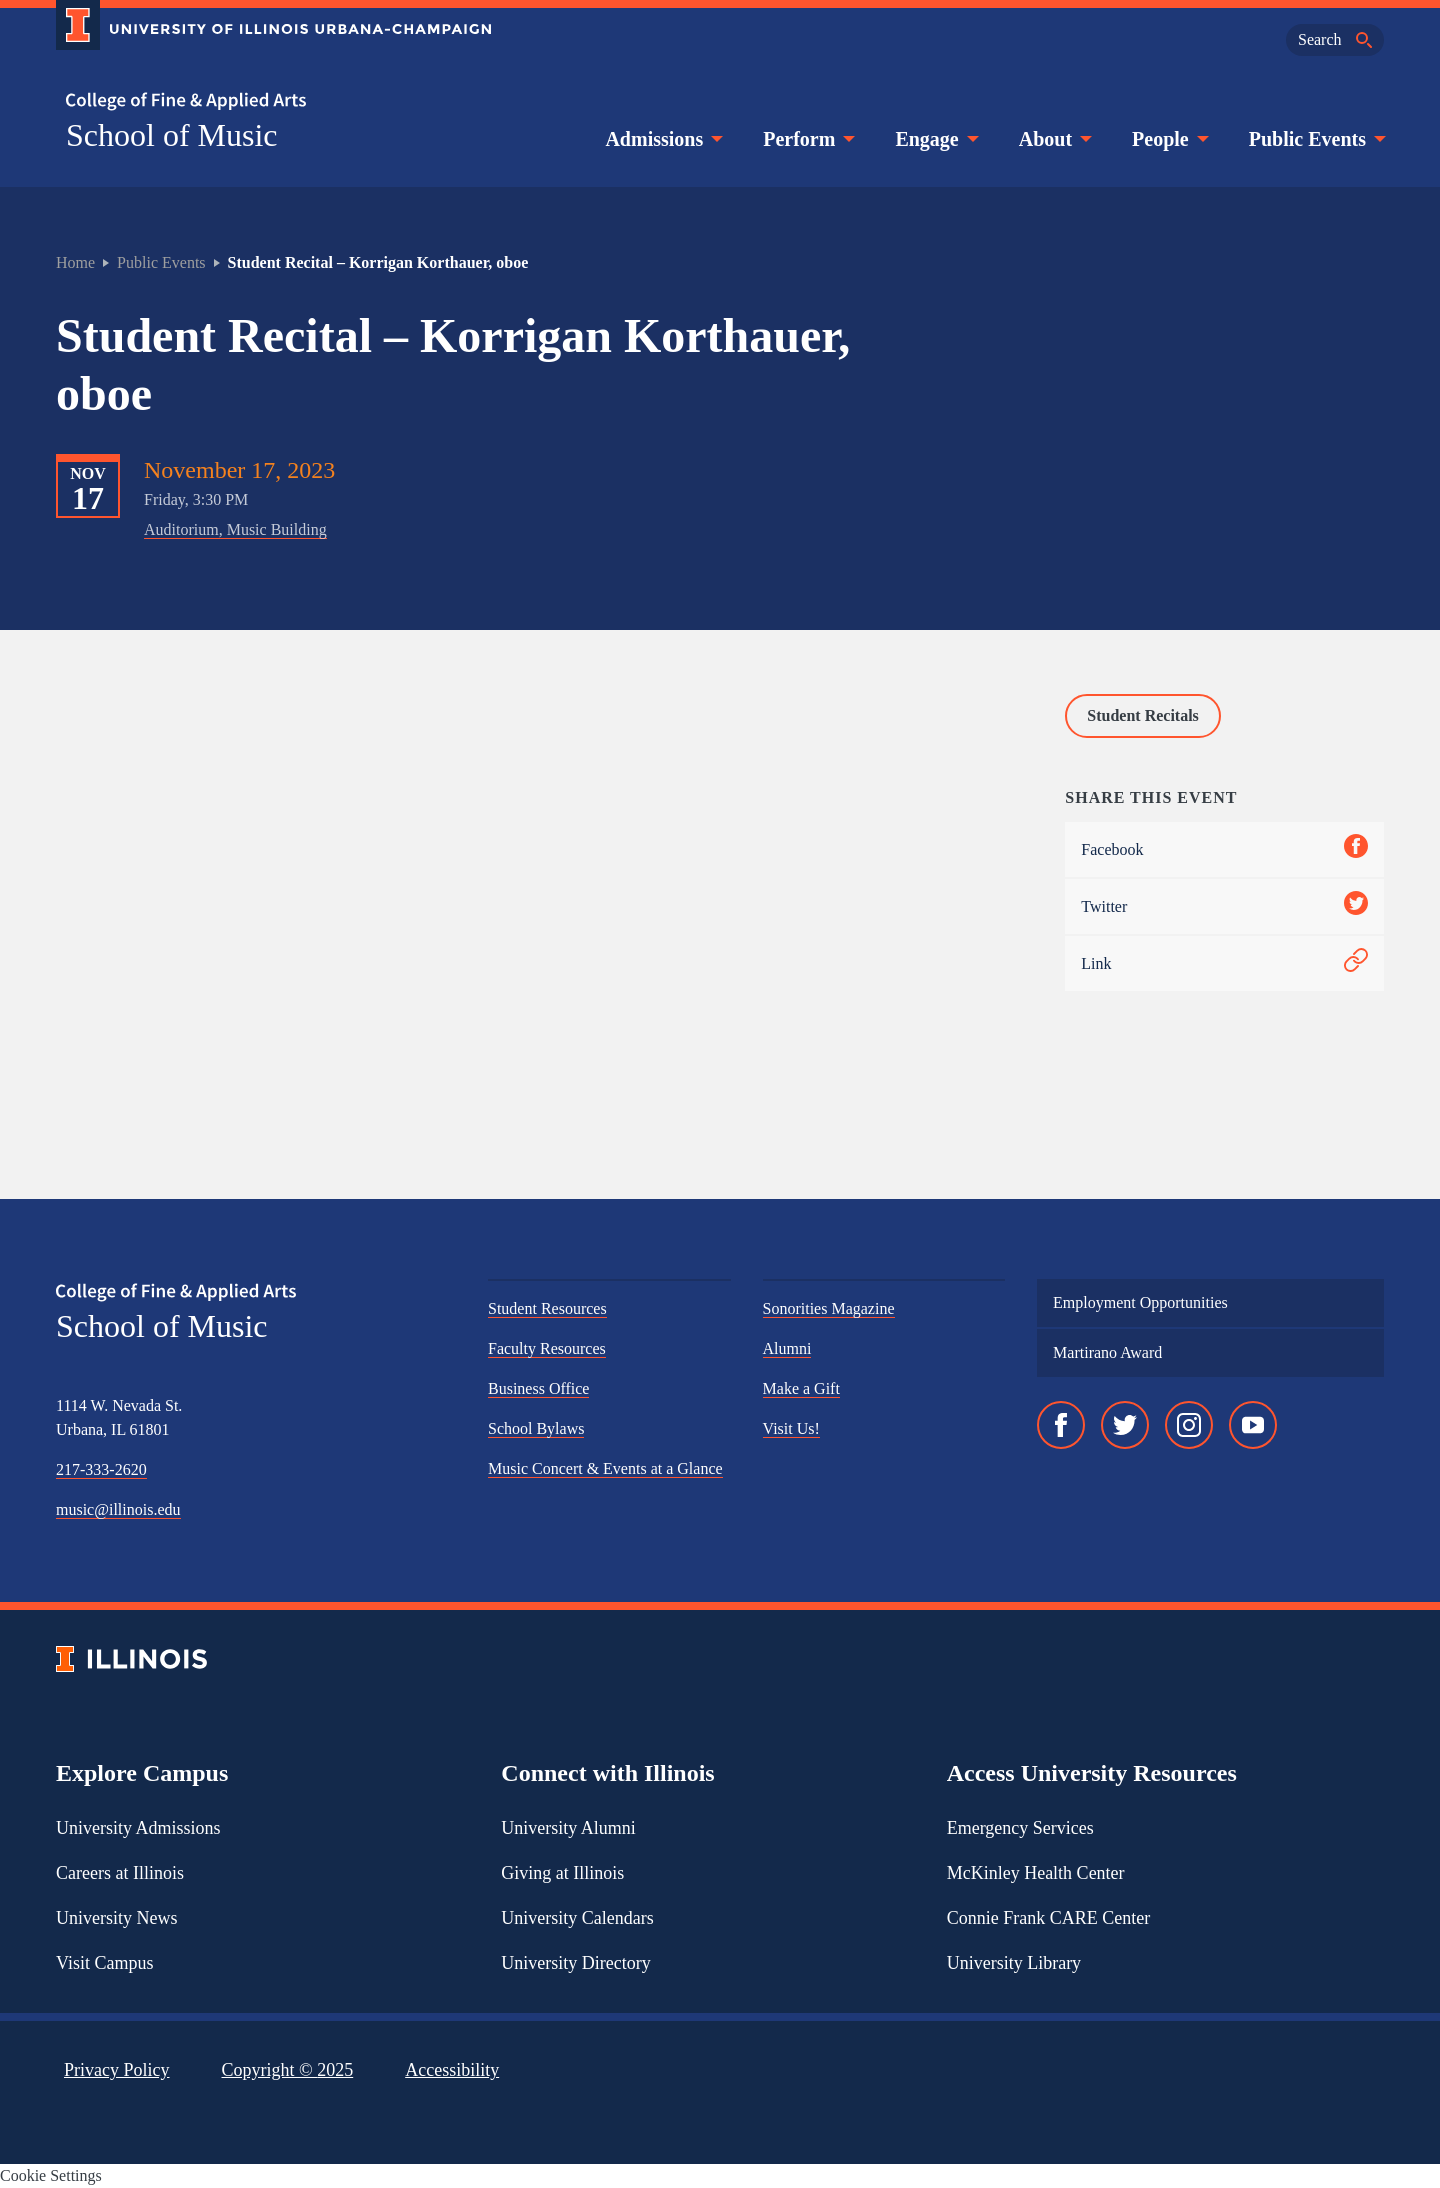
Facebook (1224, 849)
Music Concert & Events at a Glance (605, 1468)
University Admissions (138, 1828)
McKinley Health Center (1036, 1873)
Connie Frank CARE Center (1048, 1918)
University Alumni (568, 1828)
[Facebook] (1061, 1425)
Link (1224, 963)
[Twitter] (1125, 1425)
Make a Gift (801, 1388)
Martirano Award (1107, 1352)
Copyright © (288, 2070)
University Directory (575, 1963)
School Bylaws (536, 1428)
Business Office (538, 1388)
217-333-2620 (101, 1469)
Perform (807, 139)
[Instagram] (1189, 1425)
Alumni (787, 1348)
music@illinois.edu (118, 1509)
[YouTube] (1253, 1425)
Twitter (1224, 906)
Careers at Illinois (120, 1873)
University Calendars (577, 1918)
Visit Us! (791, 1428)
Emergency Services (1020, 1828)
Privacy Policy (117, 2070)
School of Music (172, 135)
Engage (934, 139)
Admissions (662, 139)
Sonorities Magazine (829, 1308)
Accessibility (452, 2070)
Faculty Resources (547, 1348)
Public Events (1315, 139)
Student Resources (547, 1308)
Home (75, 262)
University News (116, 1918)
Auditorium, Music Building (235, 529)
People (1168, 139)
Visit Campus (104, 1963)
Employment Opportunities (1140, 1302)
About (1053, 139)
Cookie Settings (51, 2175)
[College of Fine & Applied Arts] (266, 101)
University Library (1014, 1963)
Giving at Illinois (562, 1873)
